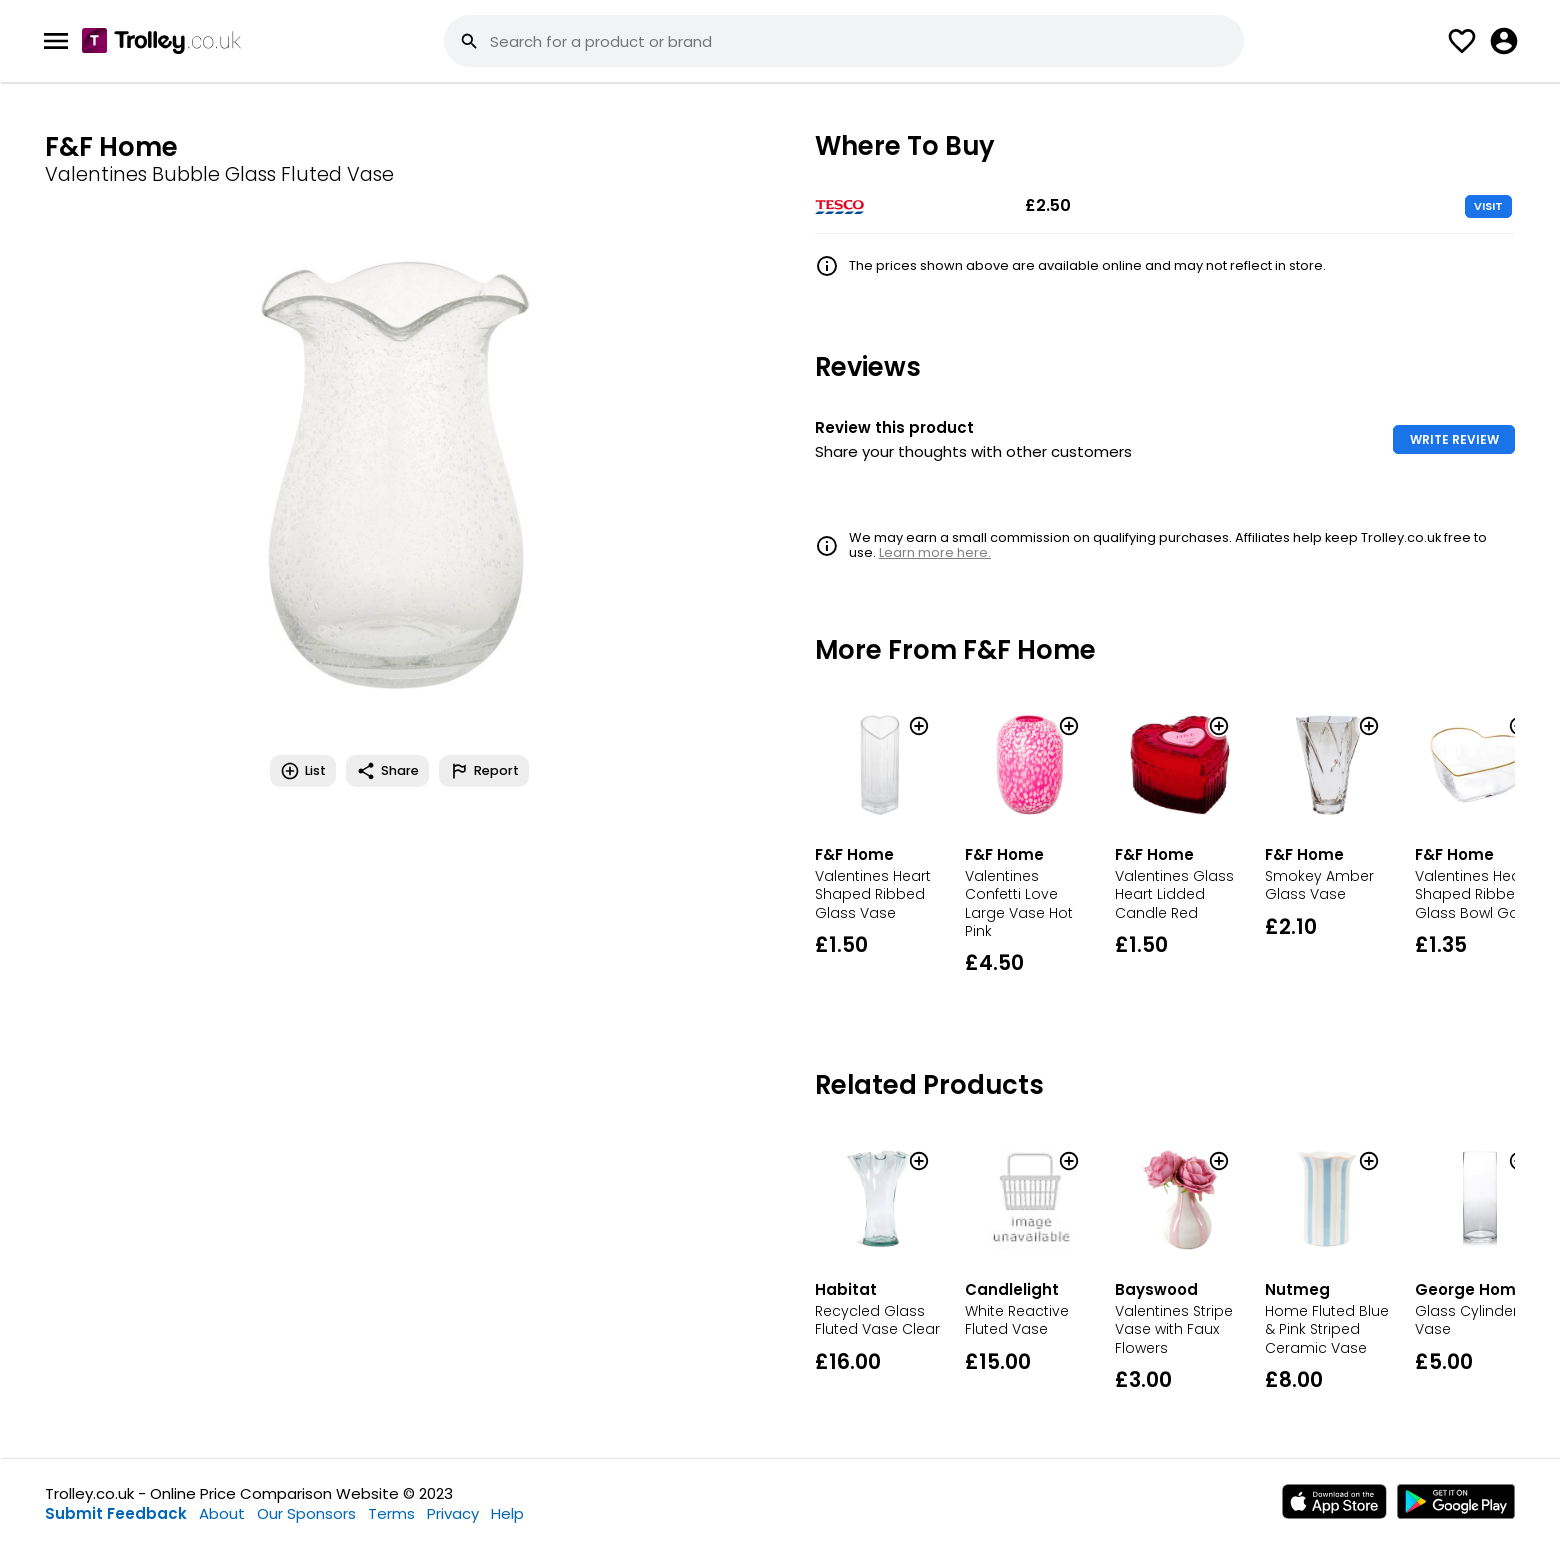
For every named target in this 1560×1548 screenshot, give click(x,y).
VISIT (1488, 206)
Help (507, 1513)
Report (484, 771)
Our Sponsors (306, 1513)
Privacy (453, 1513)
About (222, 1513)
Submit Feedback (116, 1513)
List (303, 771)
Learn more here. (935, 552)
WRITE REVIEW (1454, 439)
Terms (391, 1513)
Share (387, 771)
